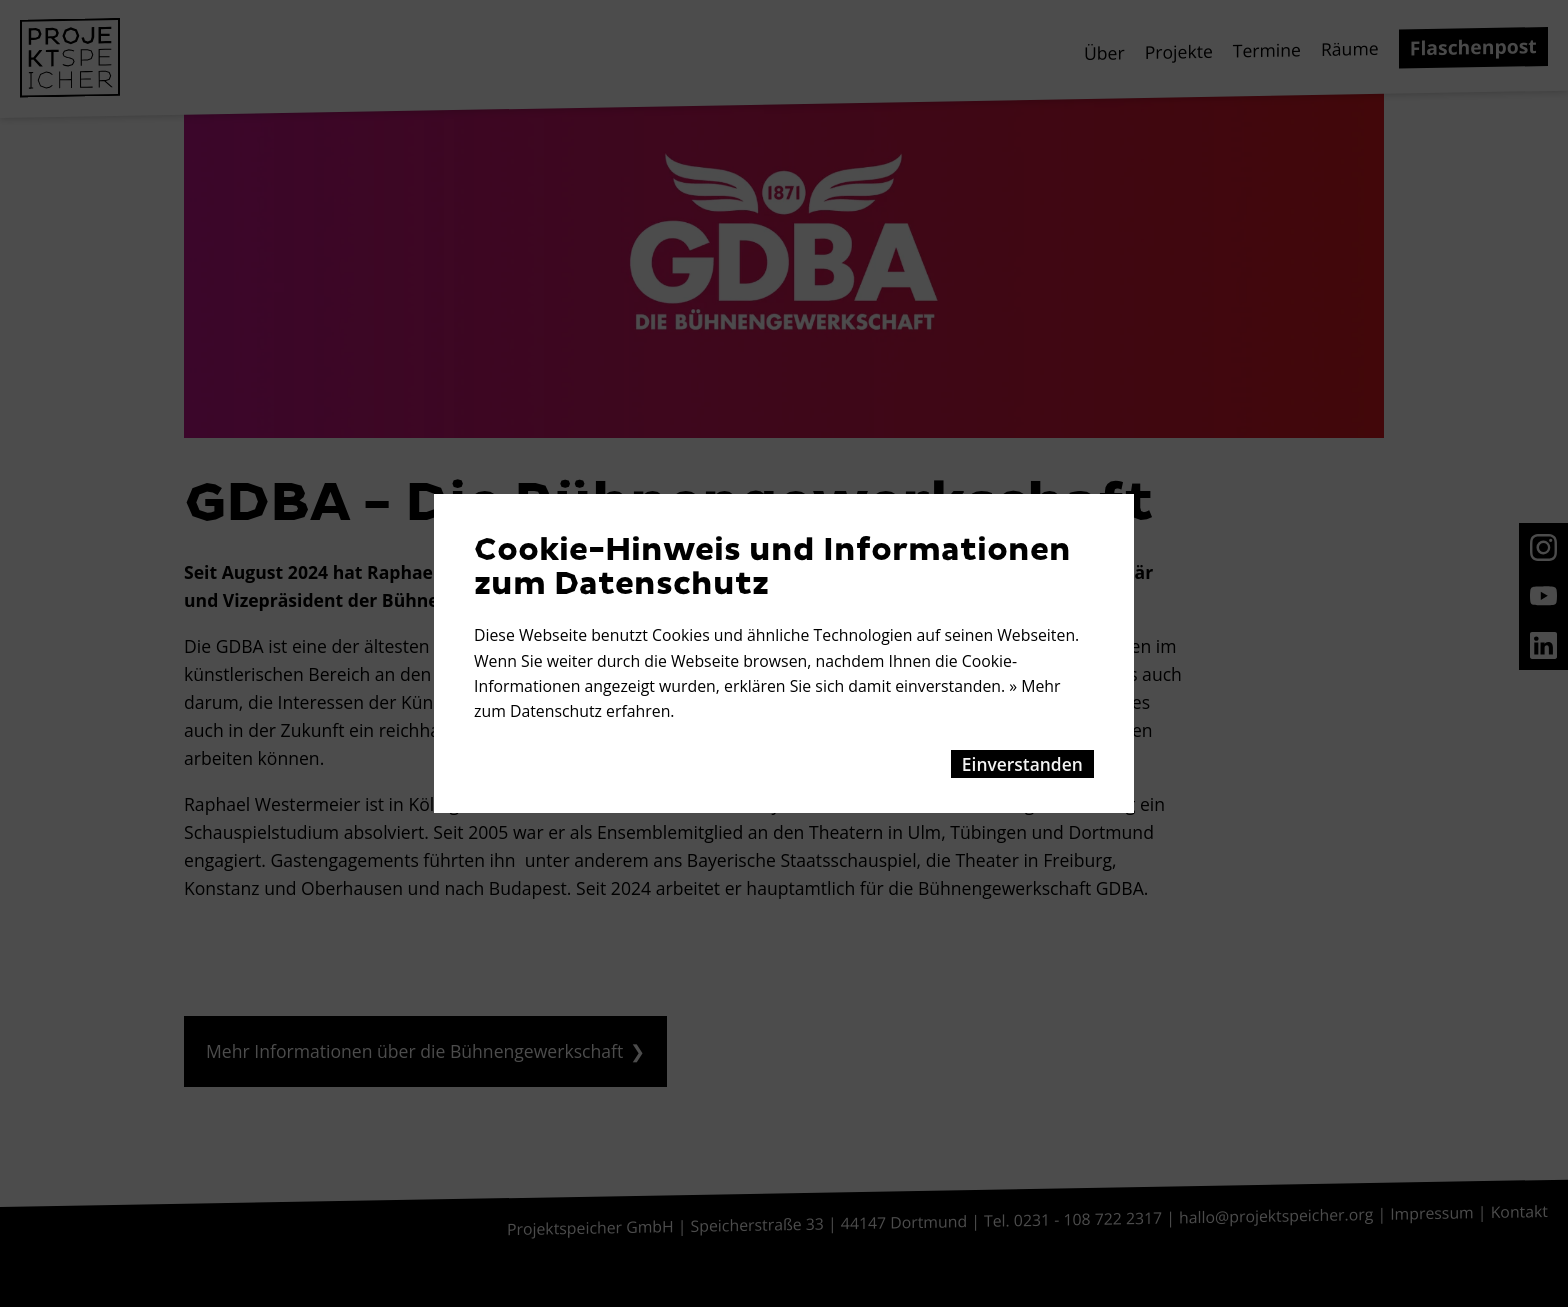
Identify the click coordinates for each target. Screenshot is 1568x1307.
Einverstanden (1022, 764)
